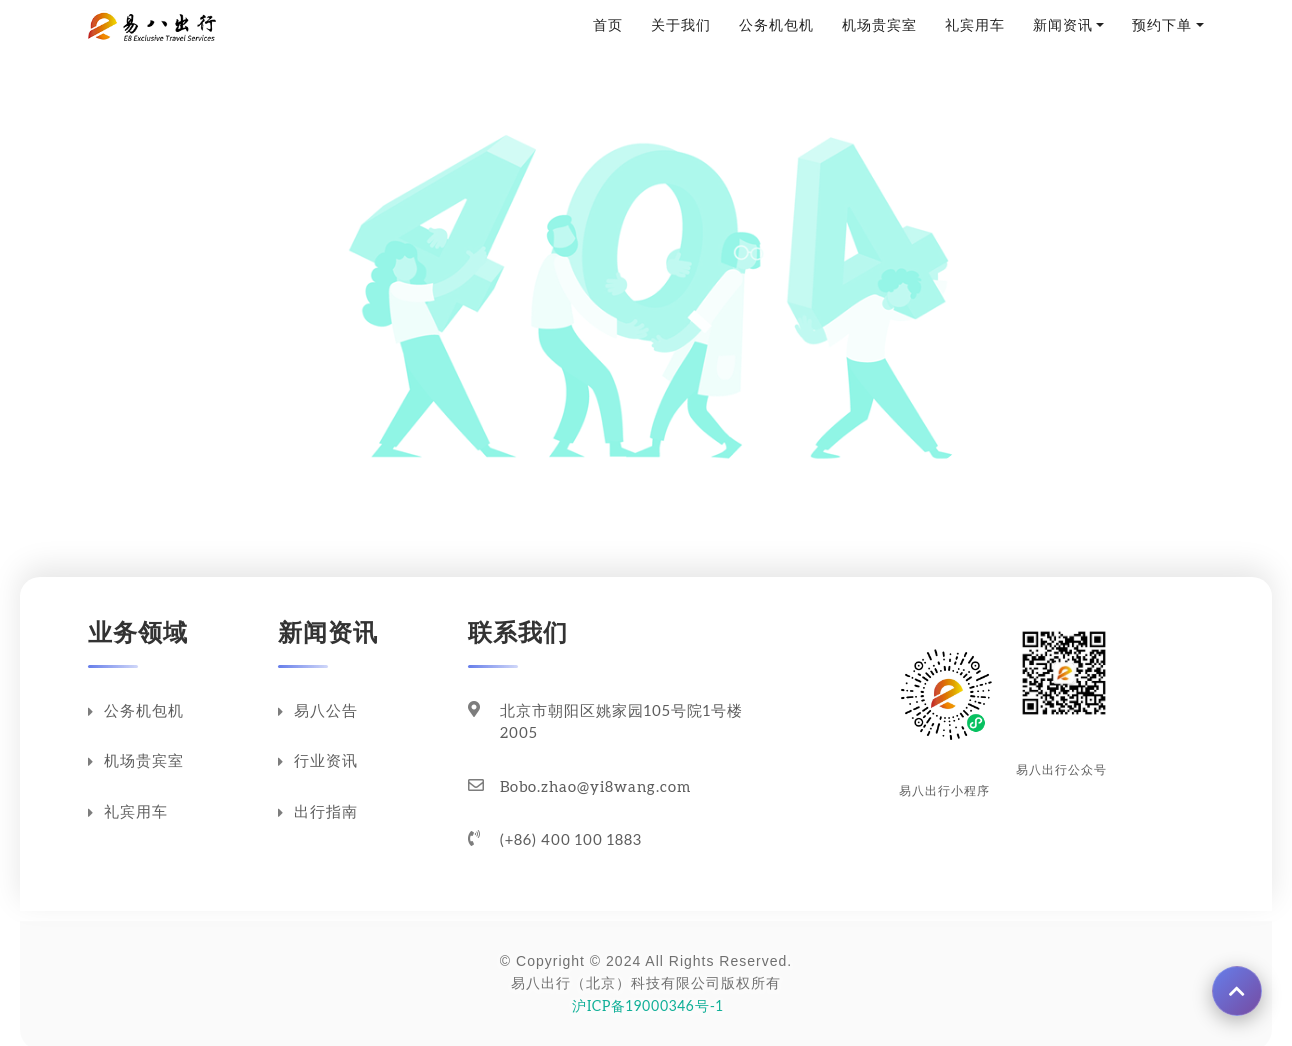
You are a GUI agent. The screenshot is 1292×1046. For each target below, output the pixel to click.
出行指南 (318, 813)
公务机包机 (776, 26)
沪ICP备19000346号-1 (646, 1007)
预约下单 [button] (1162, 26)
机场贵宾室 (879, 26)
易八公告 (318, 712)
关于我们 (681, 26)
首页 (608, 26)
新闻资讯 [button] (1063, 26)
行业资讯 (318, 762)
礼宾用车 (975, 26)
